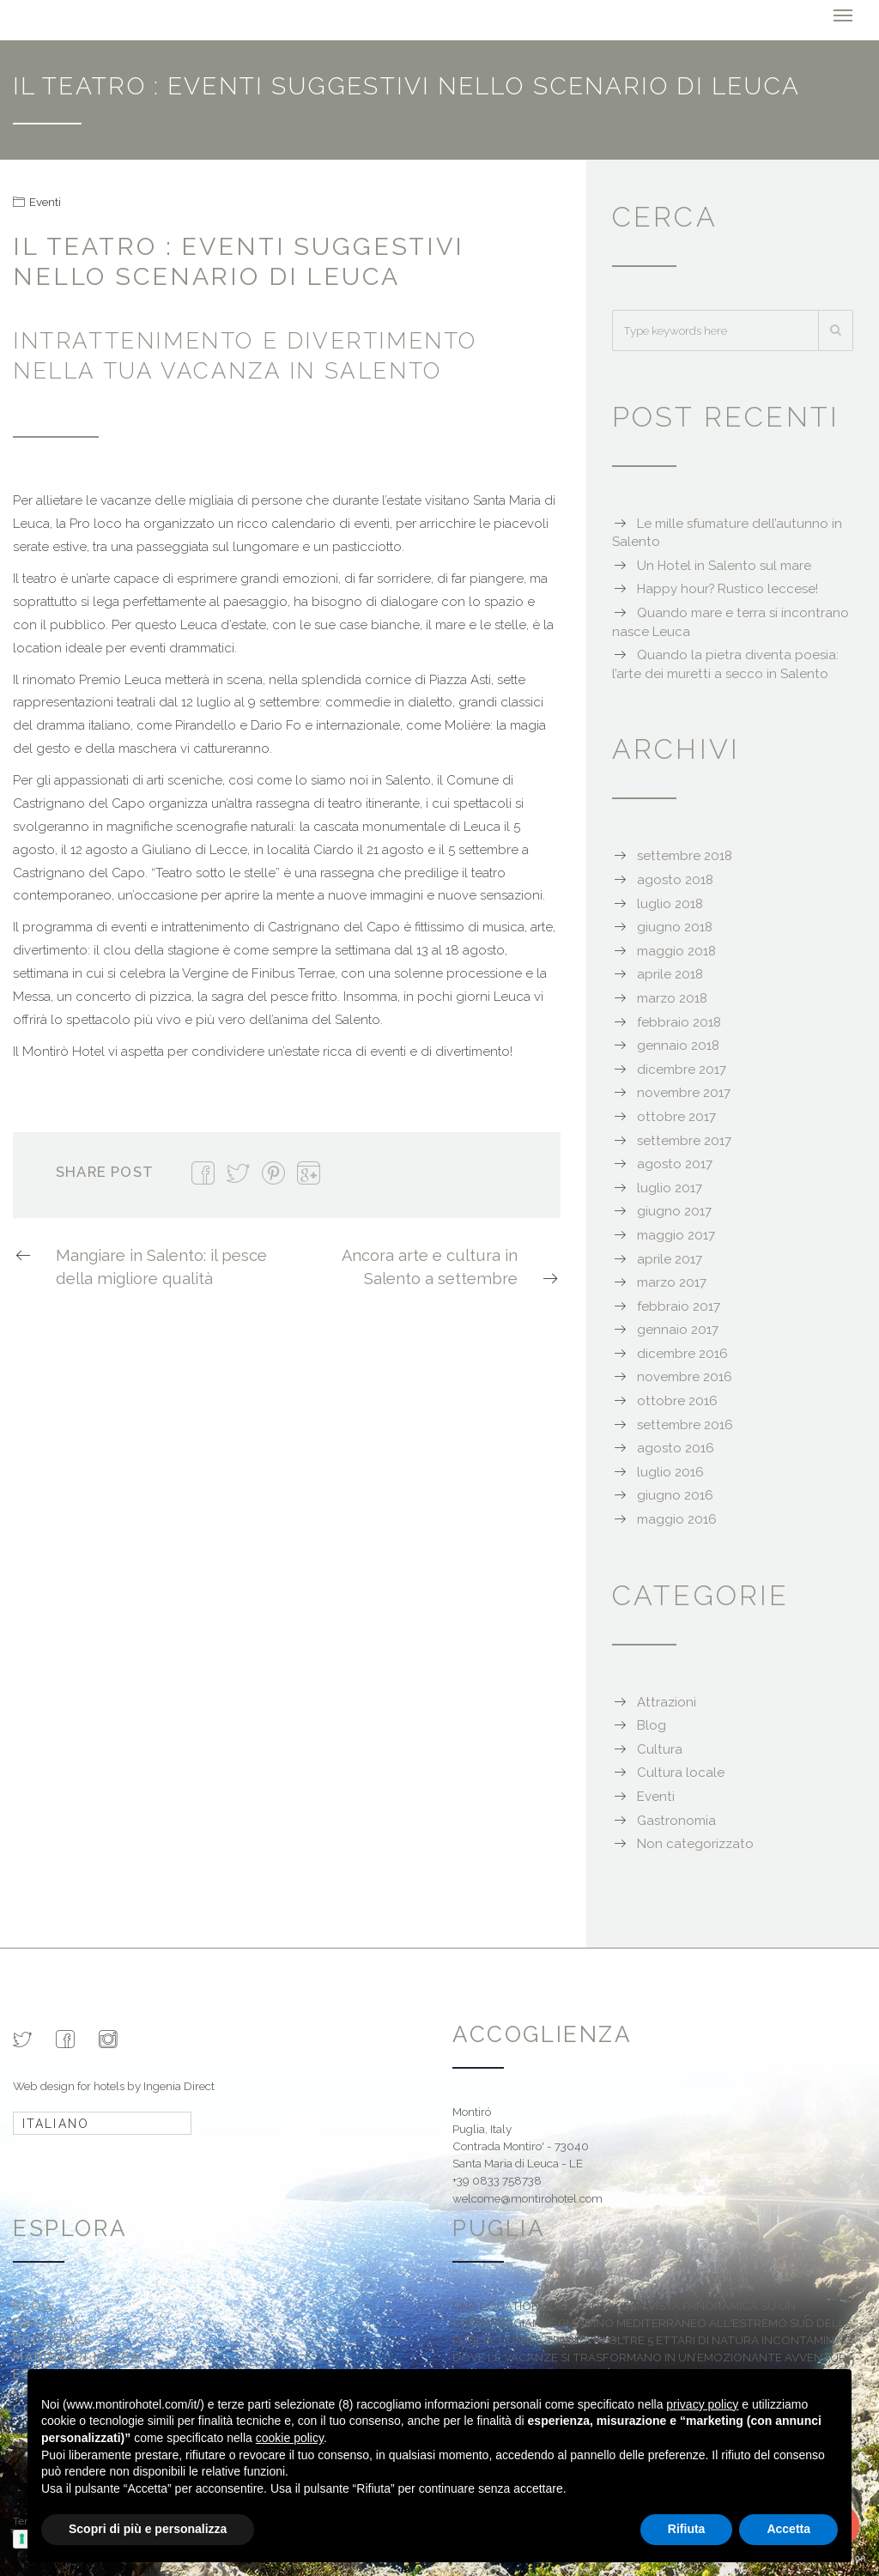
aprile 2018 (670, 972)
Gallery (46, 2320)
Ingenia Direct (179, 2083)
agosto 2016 (675, 1446)
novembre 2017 (683, 1091)
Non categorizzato (695, 1842)
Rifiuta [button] (687, 2529)
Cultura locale (680, 1771)
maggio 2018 (676, 948)
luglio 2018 (670, 901)
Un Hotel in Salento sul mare (724, 563)
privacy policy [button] (702, 2404)
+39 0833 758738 (497, 2178)
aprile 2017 (669, 1256)
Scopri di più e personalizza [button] (148, 2529)
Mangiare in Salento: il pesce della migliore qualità (140, 1264)
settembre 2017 (684, 1138)
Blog (651, 1723)
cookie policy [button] (290, 2438)
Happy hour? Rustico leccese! (727, 587)
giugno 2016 (675, 1493)
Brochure (53, 2338)
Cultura (659, 1747)
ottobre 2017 (676, 1114)
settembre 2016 (685, 1422)
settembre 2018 (684, 854)
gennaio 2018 (678, 1044)
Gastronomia (676, 1818)
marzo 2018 (672, 996)
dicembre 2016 (682, 1351)
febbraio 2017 (678, 1304)
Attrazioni (666, 1699)
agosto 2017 (674, 1162)
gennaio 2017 (677, 1328)
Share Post (105, 1170)
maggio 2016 (677, 1517)
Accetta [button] (788, 2529)
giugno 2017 (674, 1209)
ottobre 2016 (677, 1399)
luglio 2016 (670, 1469)
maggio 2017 (676, 1232)
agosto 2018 (675, 878)
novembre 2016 (684, 1375)
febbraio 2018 (679, 1019)
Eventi (45, 199)
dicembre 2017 (681, 1067)
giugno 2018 (674, 925)
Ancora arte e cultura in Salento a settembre (451, 1266)
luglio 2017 (669, 1185)
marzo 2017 (671, 1280)
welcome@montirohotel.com (527, 2196)
